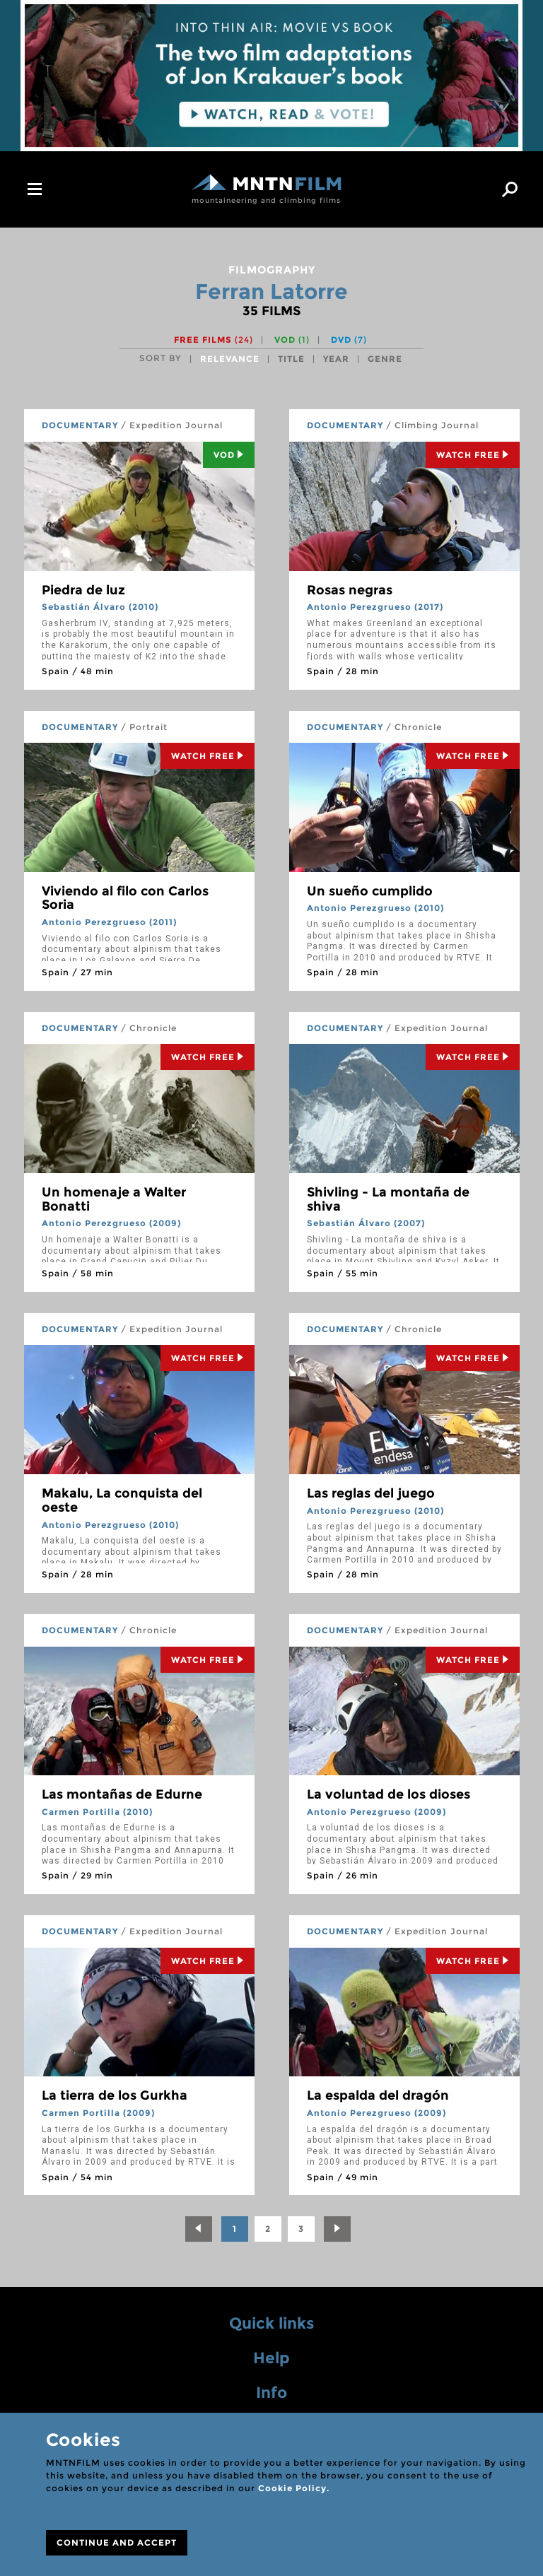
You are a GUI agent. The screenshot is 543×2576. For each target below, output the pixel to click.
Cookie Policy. (293, 2488)
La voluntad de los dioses (388, 1794)
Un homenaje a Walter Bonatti (114, 1199)
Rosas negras (349, 590)
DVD (349, 339)
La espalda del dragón (378, 2095)
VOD (292, 339)
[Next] (337, 2229)
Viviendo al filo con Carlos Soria (125, 898)
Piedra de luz (83, 590)
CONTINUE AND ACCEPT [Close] (117, 2542)
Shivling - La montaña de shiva (388, 1199)
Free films (213, 339)
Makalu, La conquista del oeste (122, 1500)
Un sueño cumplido (370, 891)
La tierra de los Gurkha (114, 2095)
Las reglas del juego (371, 1493)
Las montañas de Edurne (122, 1794)
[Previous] (198, 2229)
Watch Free (472, 454)
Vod (229, 454)
